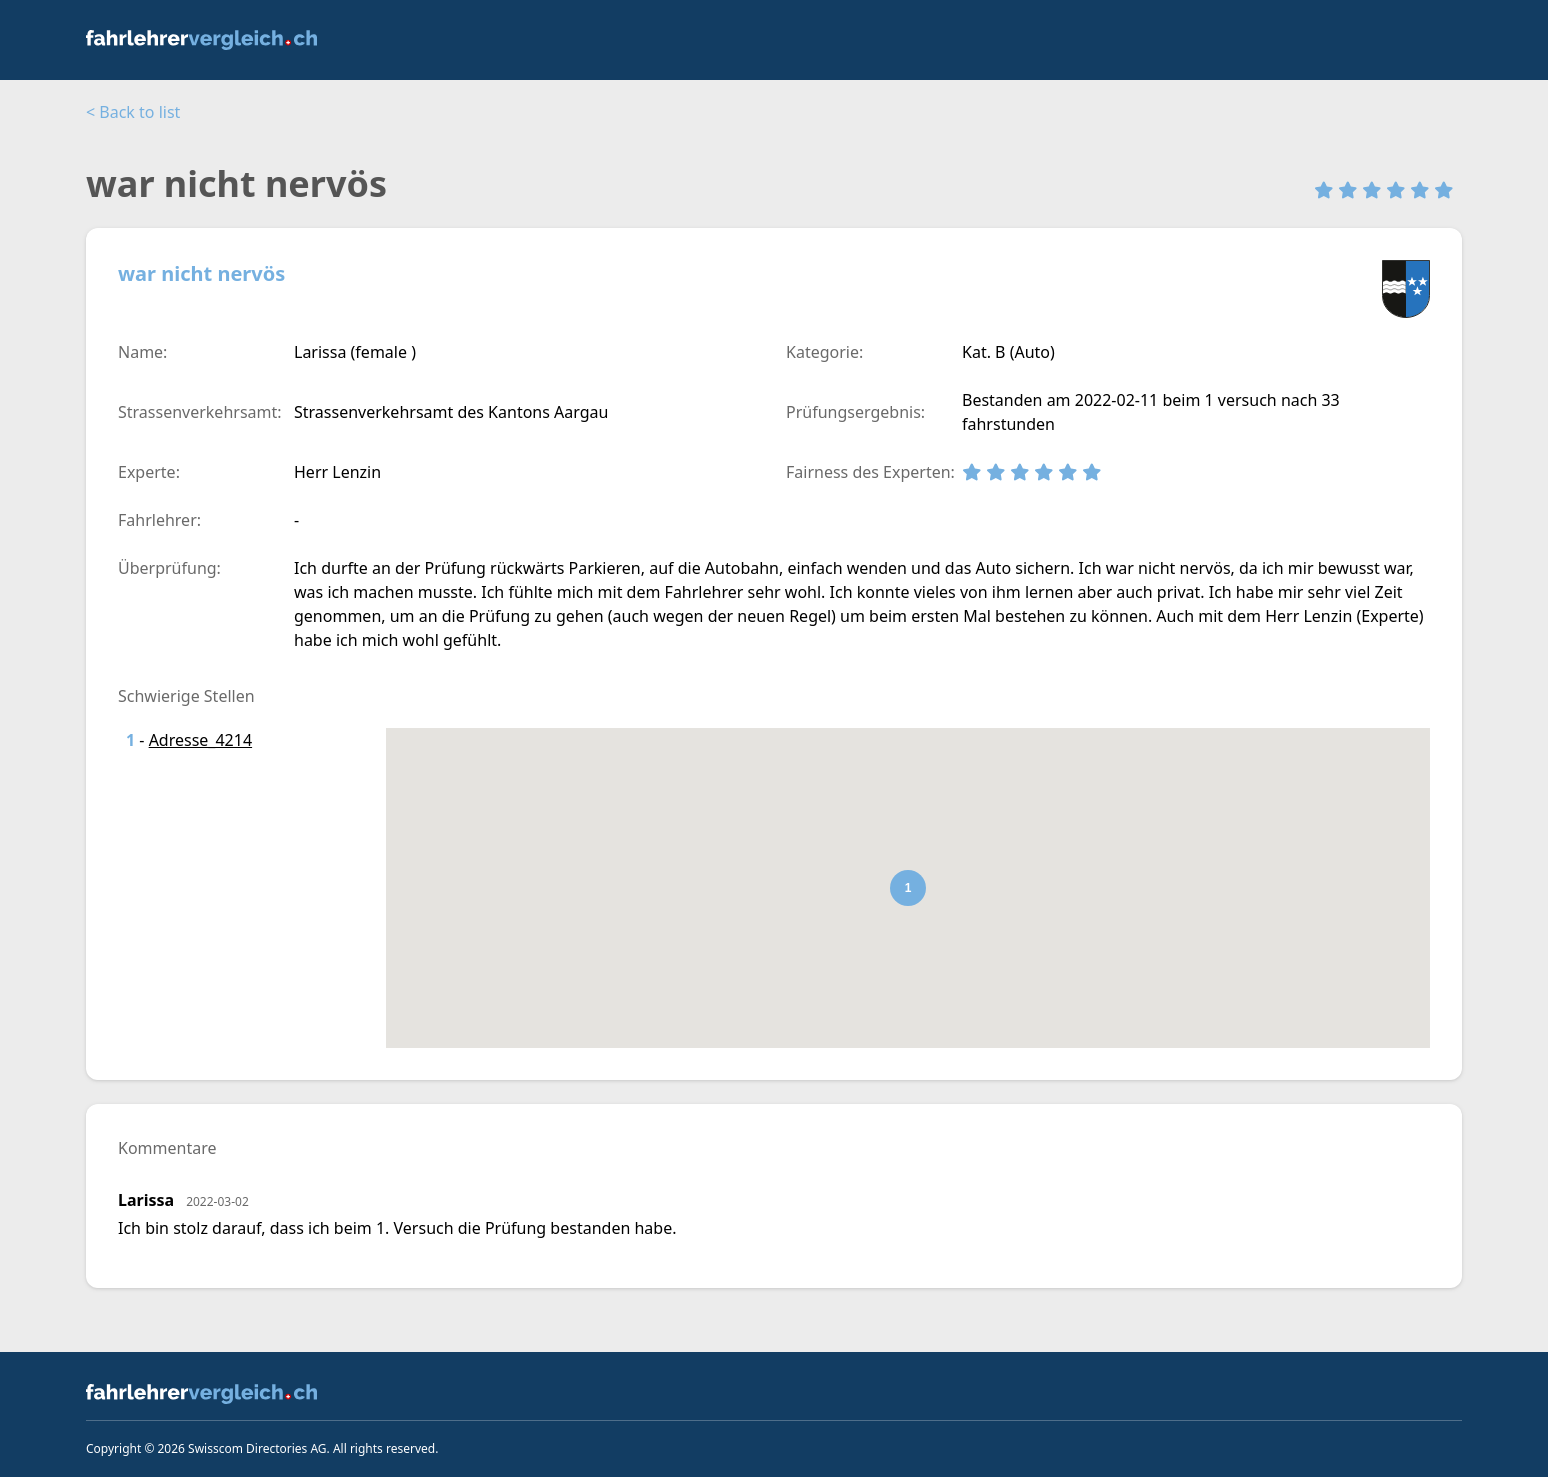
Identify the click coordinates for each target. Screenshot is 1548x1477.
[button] (908, 888)
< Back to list (133, 112)
